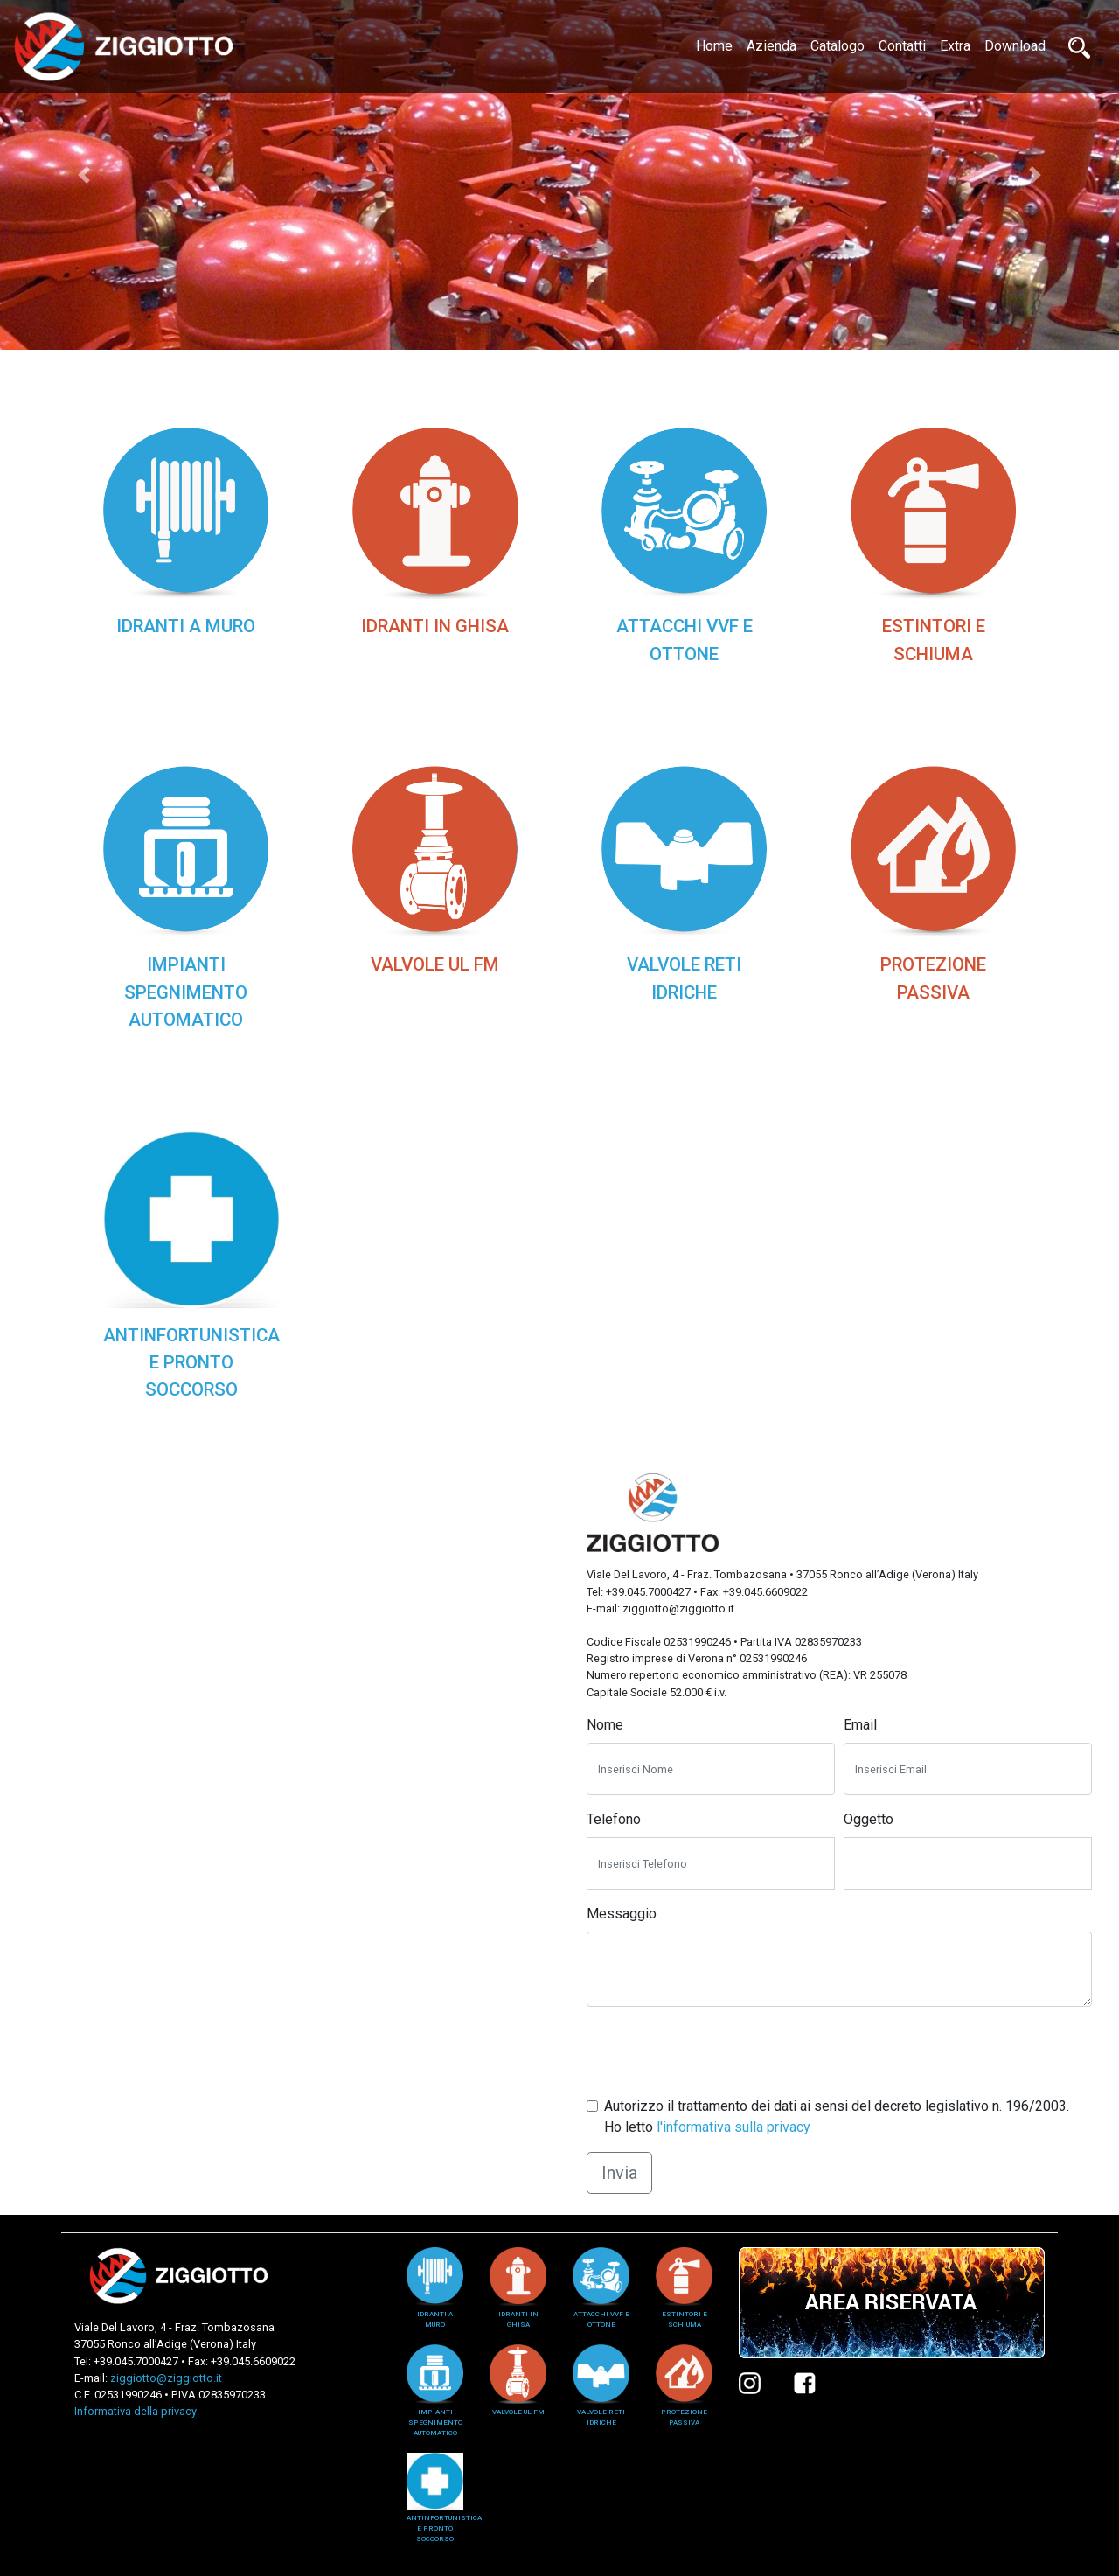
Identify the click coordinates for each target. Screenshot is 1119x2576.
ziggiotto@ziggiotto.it (166, 2378)
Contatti (902, 46)
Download (1015, 46)
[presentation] (719, 2055)
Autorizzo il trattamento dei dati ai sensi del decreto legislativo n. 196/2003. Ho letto (836, 2116)
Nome (605, 1724)
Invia (619, 2172)
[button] (84, 175)
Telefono (614, 1819)
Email (860, 1724)
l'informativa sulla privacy (733, 2127)
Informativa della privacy (135, 2411)
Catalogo (837, 46)
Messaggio (622, 1913)
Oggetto (868, 1819)
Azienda (771, 46)
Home (718, 44)
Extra (955, 46)
